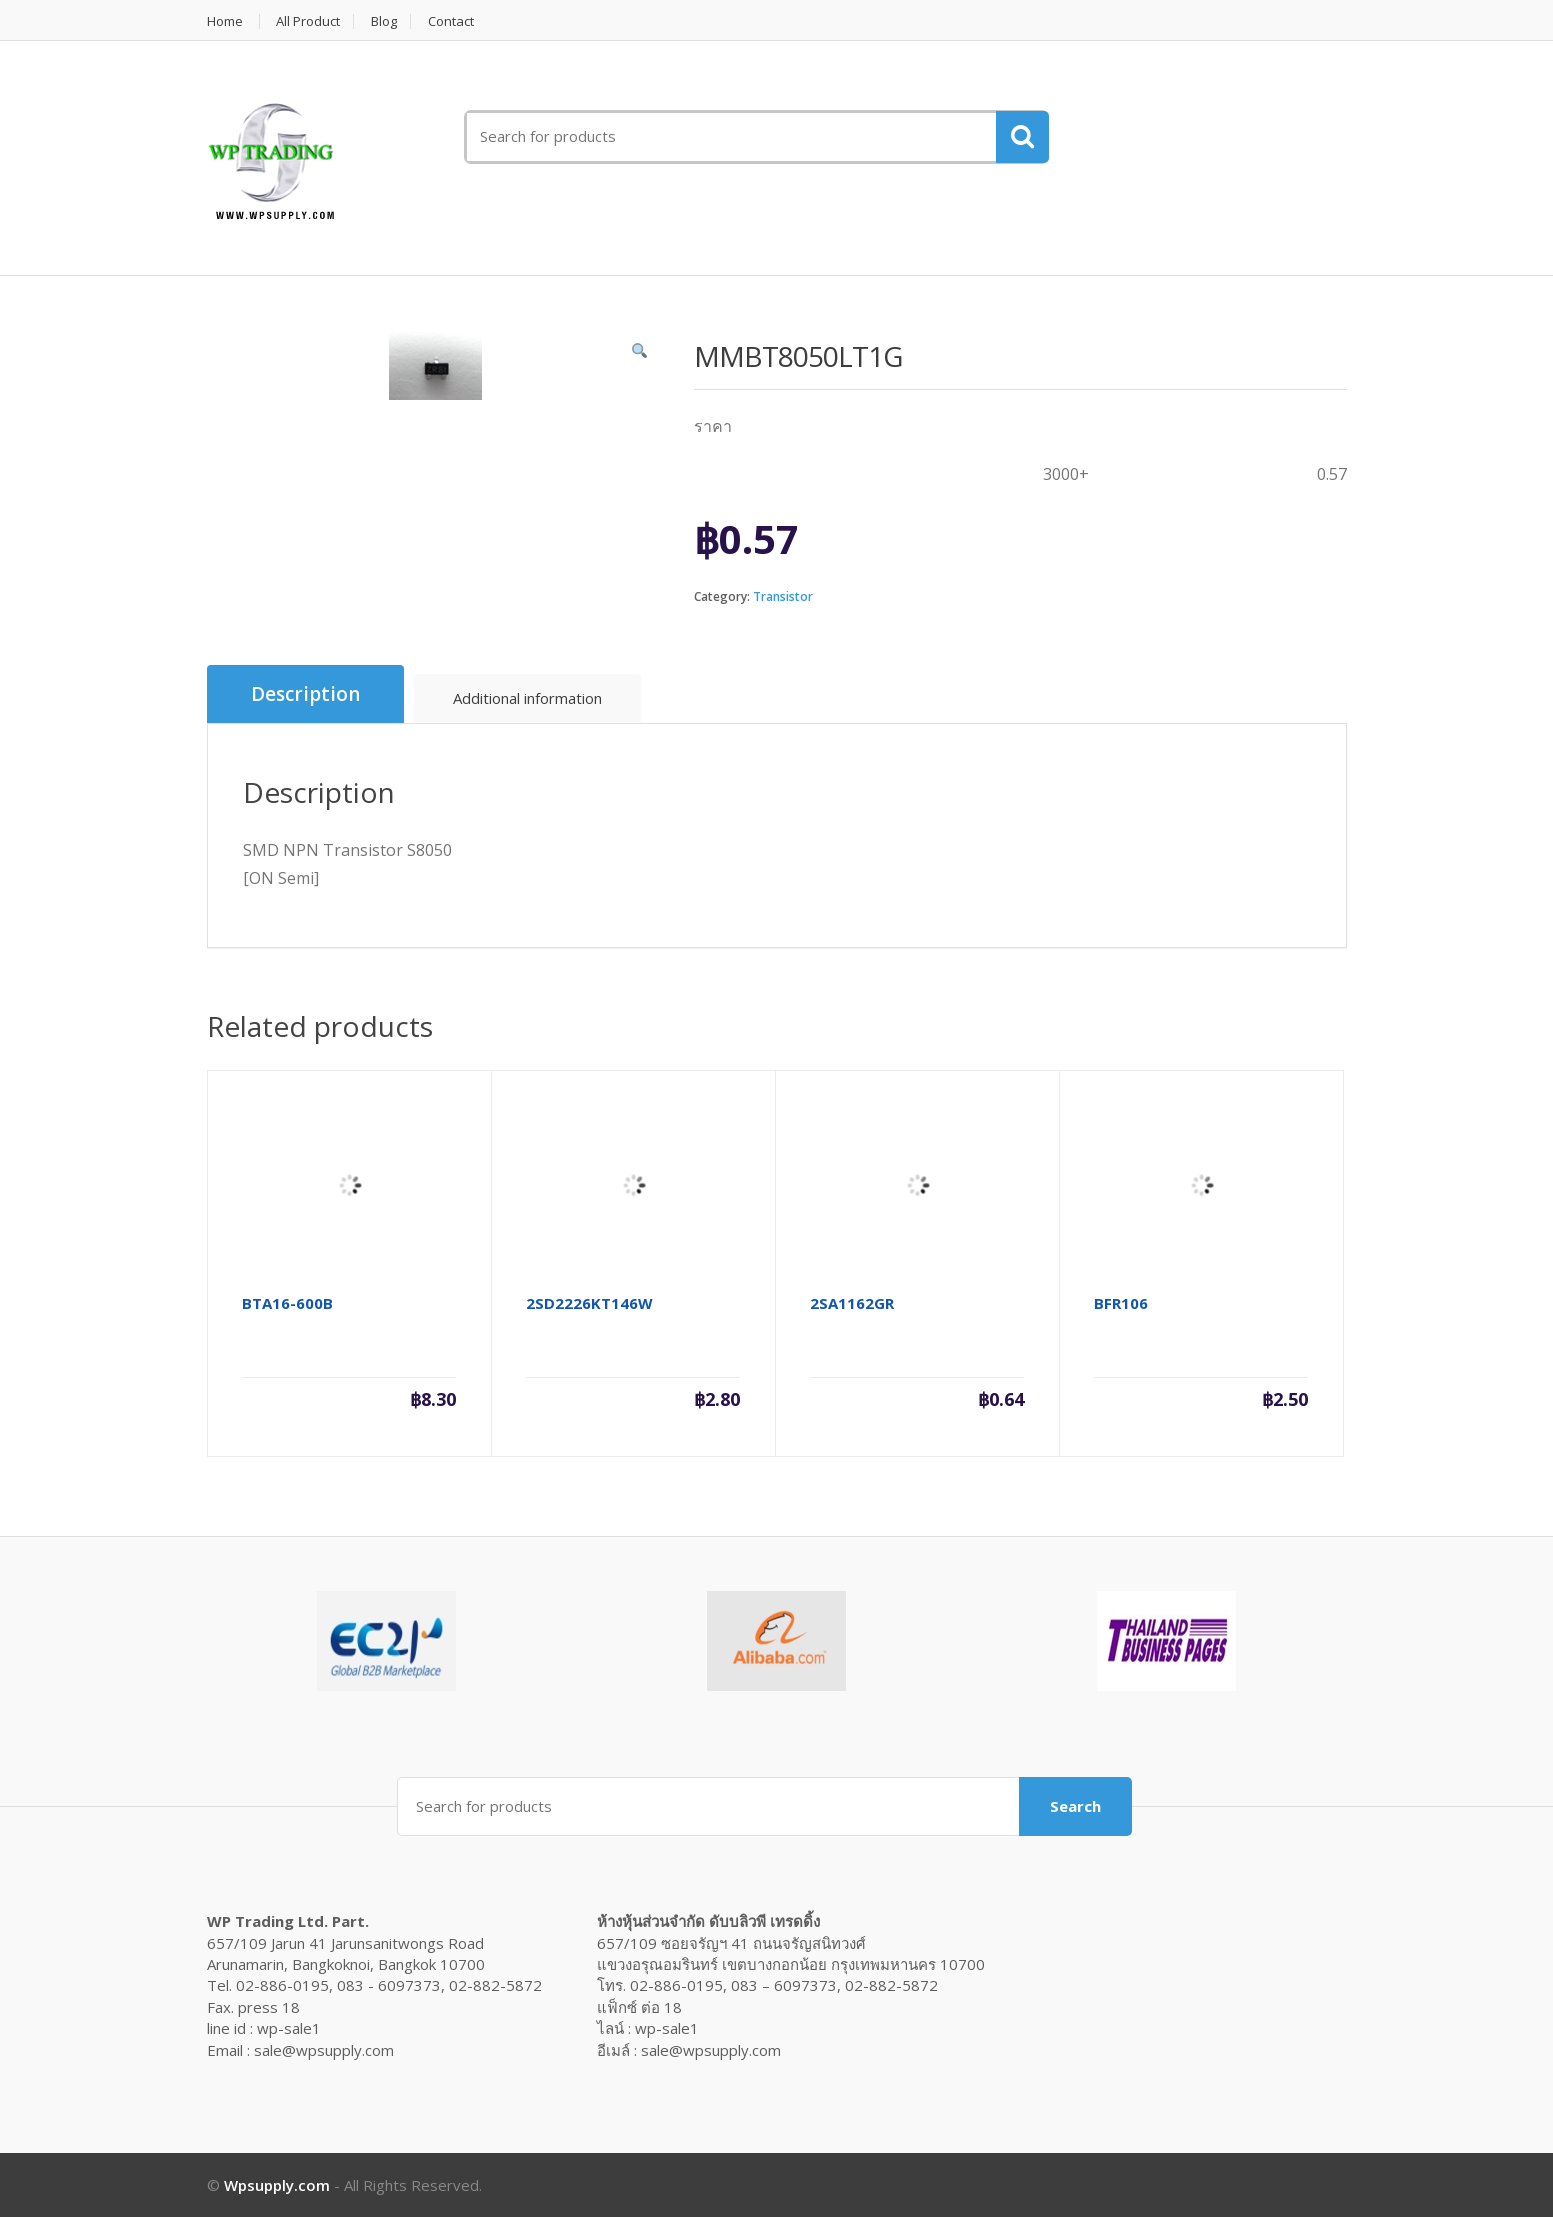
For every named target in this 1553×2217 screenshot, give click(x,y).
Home (225, 21)
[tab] (305, 694)
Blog (385, 21)
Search (1075, 1806)
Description (305, 694)
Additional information (527, 698)
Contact (452, 21)
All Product (309, 21)
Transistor (783, 596)
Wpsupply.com (277, 2185)
